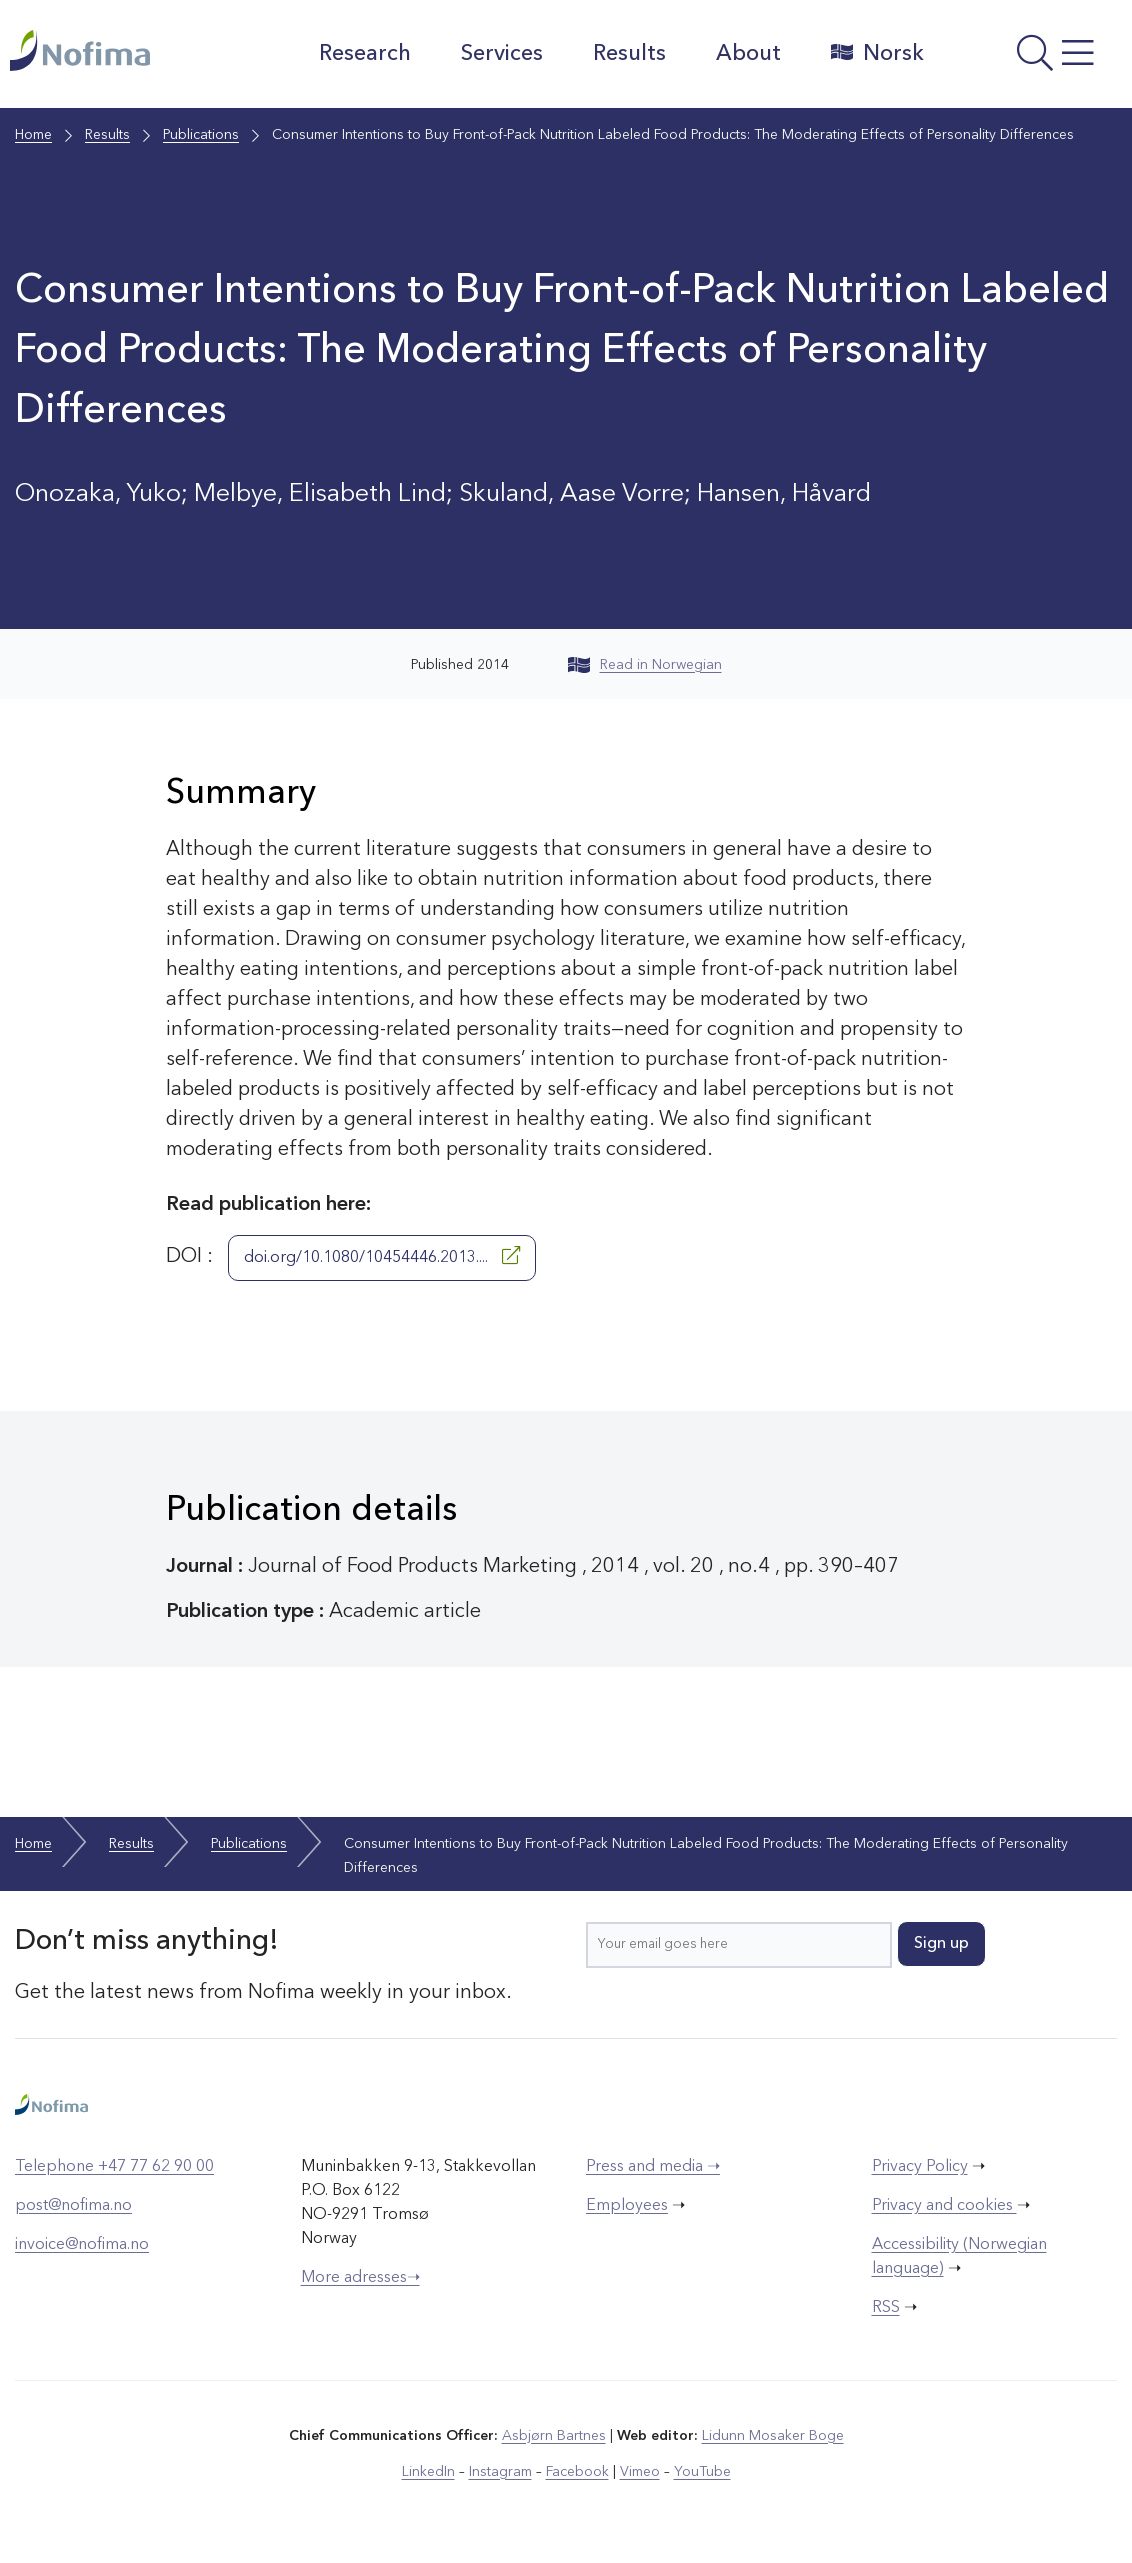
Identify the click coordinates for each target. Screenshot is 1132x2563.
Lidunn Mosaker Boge (773, 2436)
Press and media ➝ (653, 2167)
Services (501, 54)
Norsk (876, 53)
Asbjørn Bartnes (554, 2436)
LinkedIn (428, 2472)
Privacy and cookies (944, 2206)
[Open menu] (1032, 59)
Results (628, 54)
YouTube (702, 2472)
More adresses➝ (360, 2278)
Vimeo (640, 2472)
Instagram (500, 2472)
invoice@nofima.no (82, 2245)
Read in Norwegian (645, 665)
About (747, 54)
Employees (627, 2206)
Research (364, 54)
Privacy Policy (920, 2167)
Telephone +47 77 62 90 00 (114, 2167)
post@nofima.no (73, 2206)
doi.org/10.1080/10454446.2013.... (382, 1256)
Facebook (577, 2472)
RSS (886, 2308)
